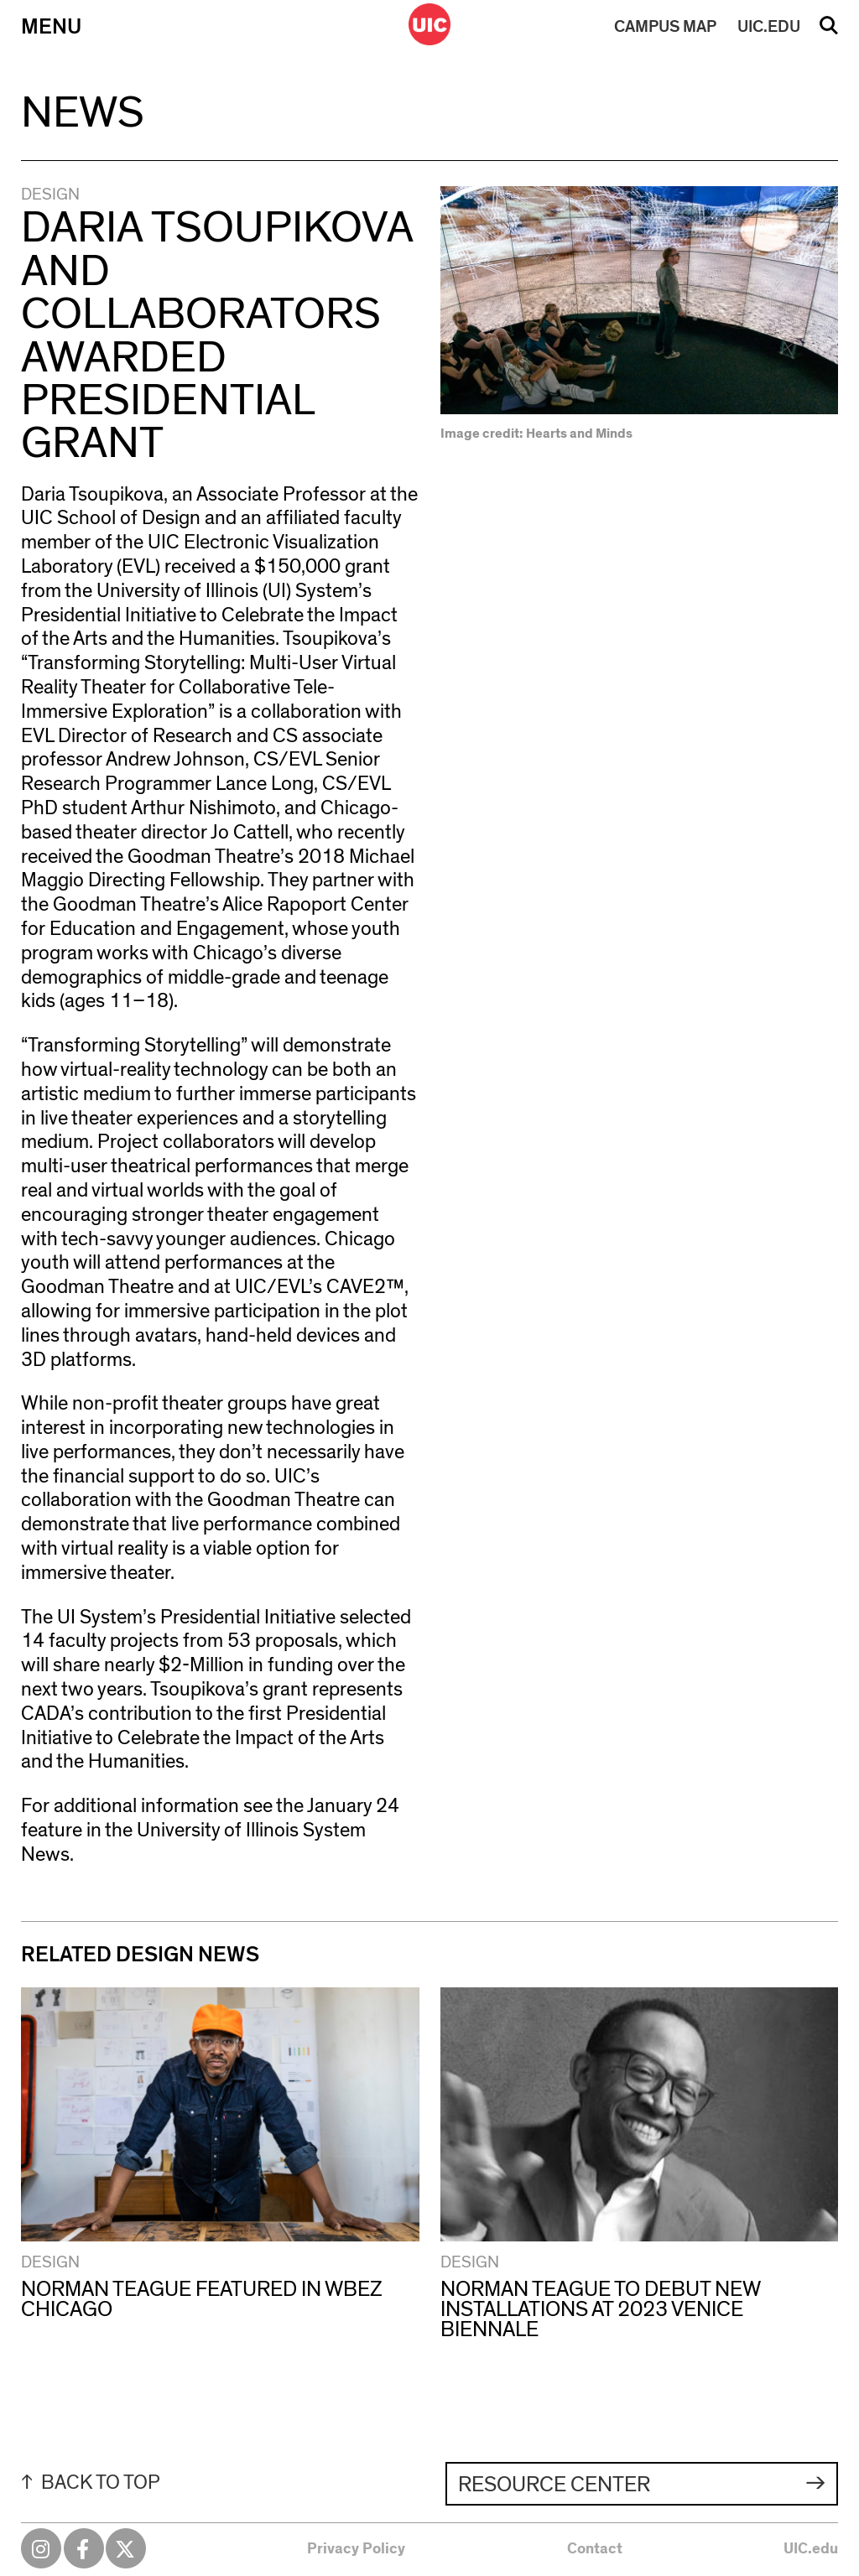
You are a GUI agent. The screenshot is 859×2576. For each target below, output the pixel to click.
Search (829, 31)
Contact (594, 2549)
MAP (665, 26)
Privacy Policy (356, 2549)
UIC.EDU (768, 26)
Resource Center (554, 2485)
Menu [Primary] (51, 27)
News (82, 113)
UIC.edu (811, 2549)
